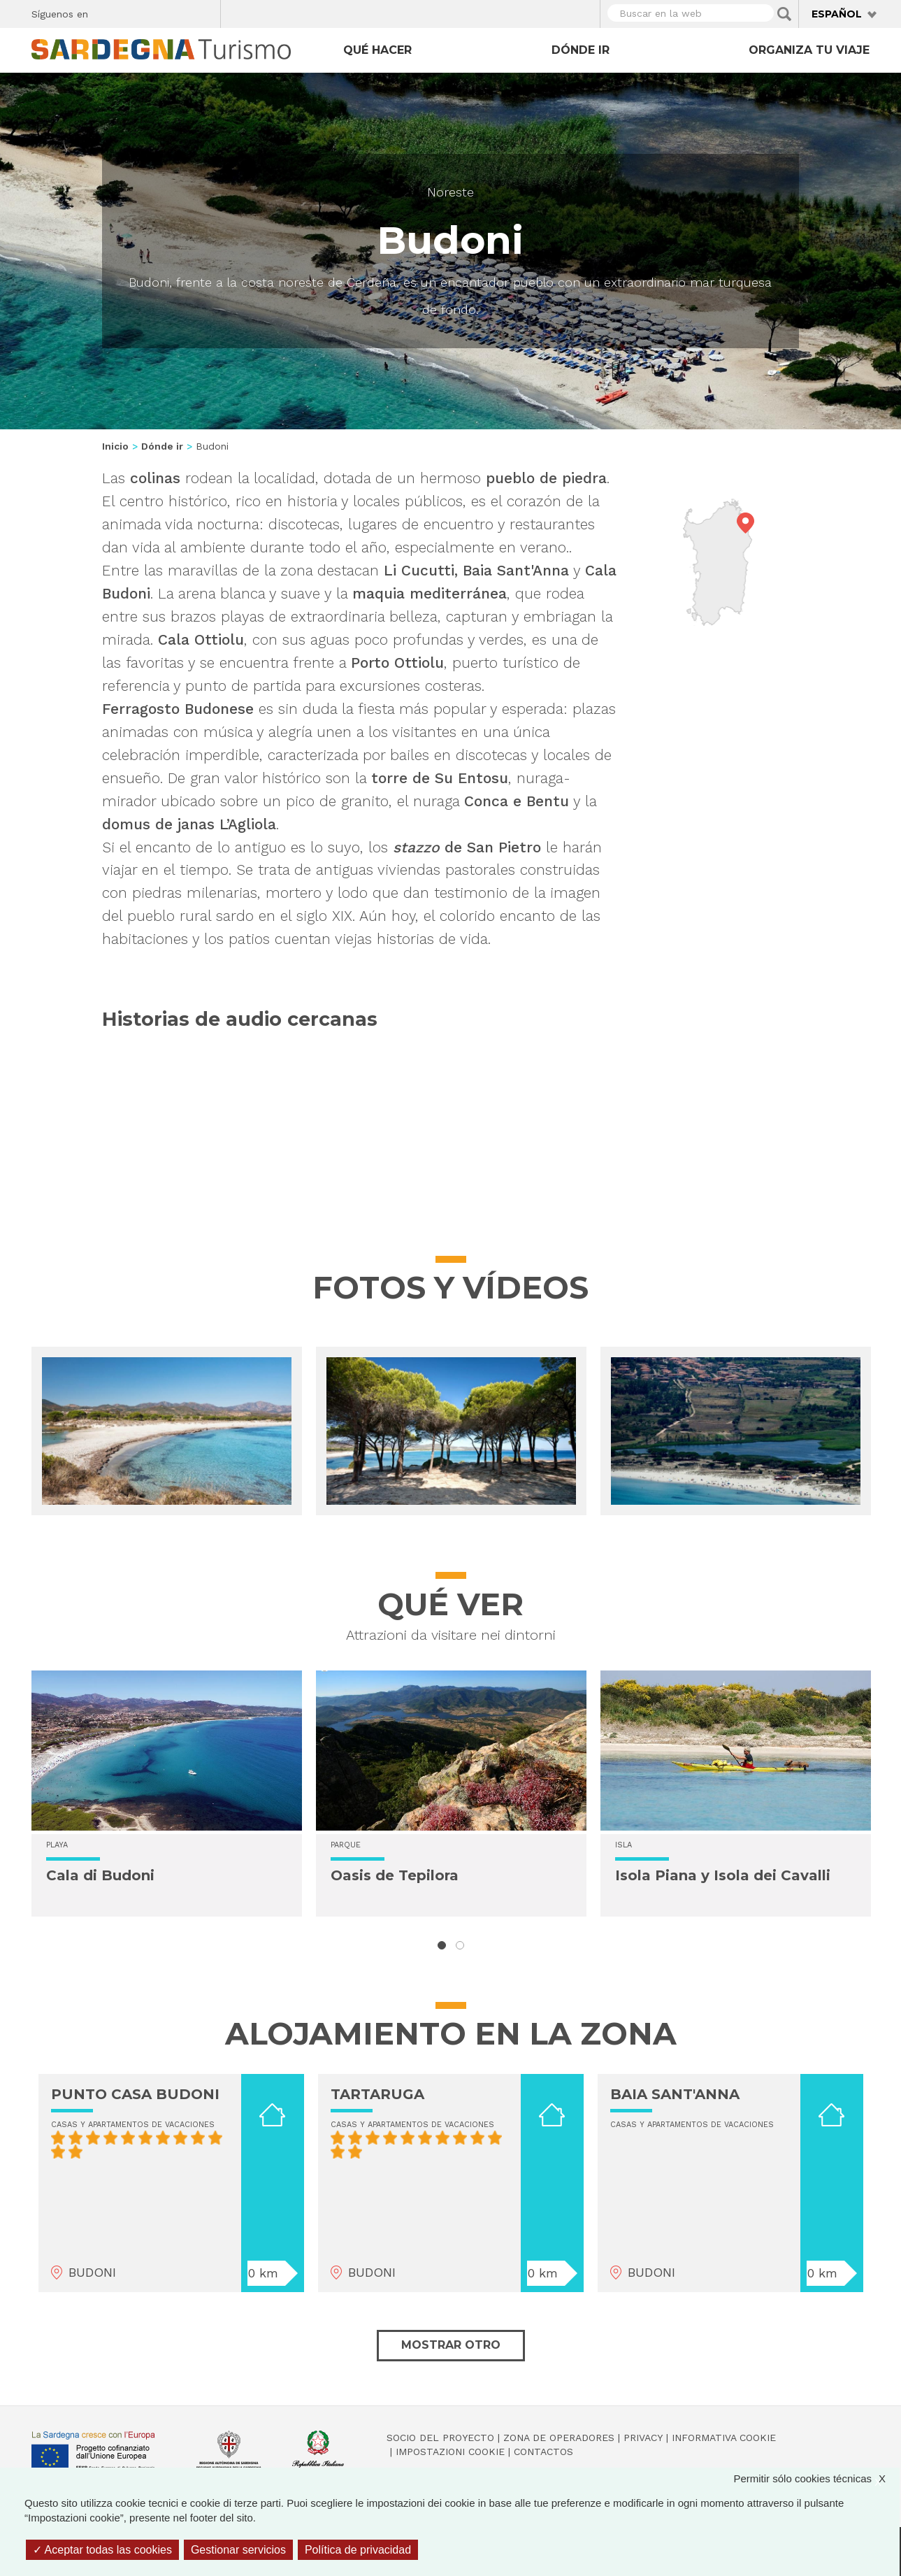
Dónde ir (581, 50)
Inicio (115, 446)
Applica (784, 14)
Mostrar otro (450, 2345)
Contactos (543, 2451)
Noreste (450, 192)
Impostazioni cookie (450, 2451)
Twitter (131, 11)
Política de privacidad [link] (358, 2550)
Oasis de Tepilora (395, 1875)
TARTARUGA (377, 2094)
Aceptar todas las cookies (102, 2550)
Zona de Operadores (558, 2437)
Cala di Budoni (100, 1875)
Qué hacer (377, 50)
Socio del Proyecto (440, 2437)
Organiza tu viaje (809, 50)
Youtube (204, 11)
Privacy (643, 2437)
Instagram (155, 11)
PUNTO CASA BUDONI (135, 2094)
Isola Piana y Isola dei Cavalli (722, 1875)
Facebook (106, 11)
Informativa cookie (724, 2437)
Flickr (180, 11)
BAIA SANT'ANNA (675, 2094)
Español (837, 14)
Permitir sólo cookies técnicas (816, 2478)
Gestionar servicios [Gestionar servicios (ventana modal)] (238, 2550)
